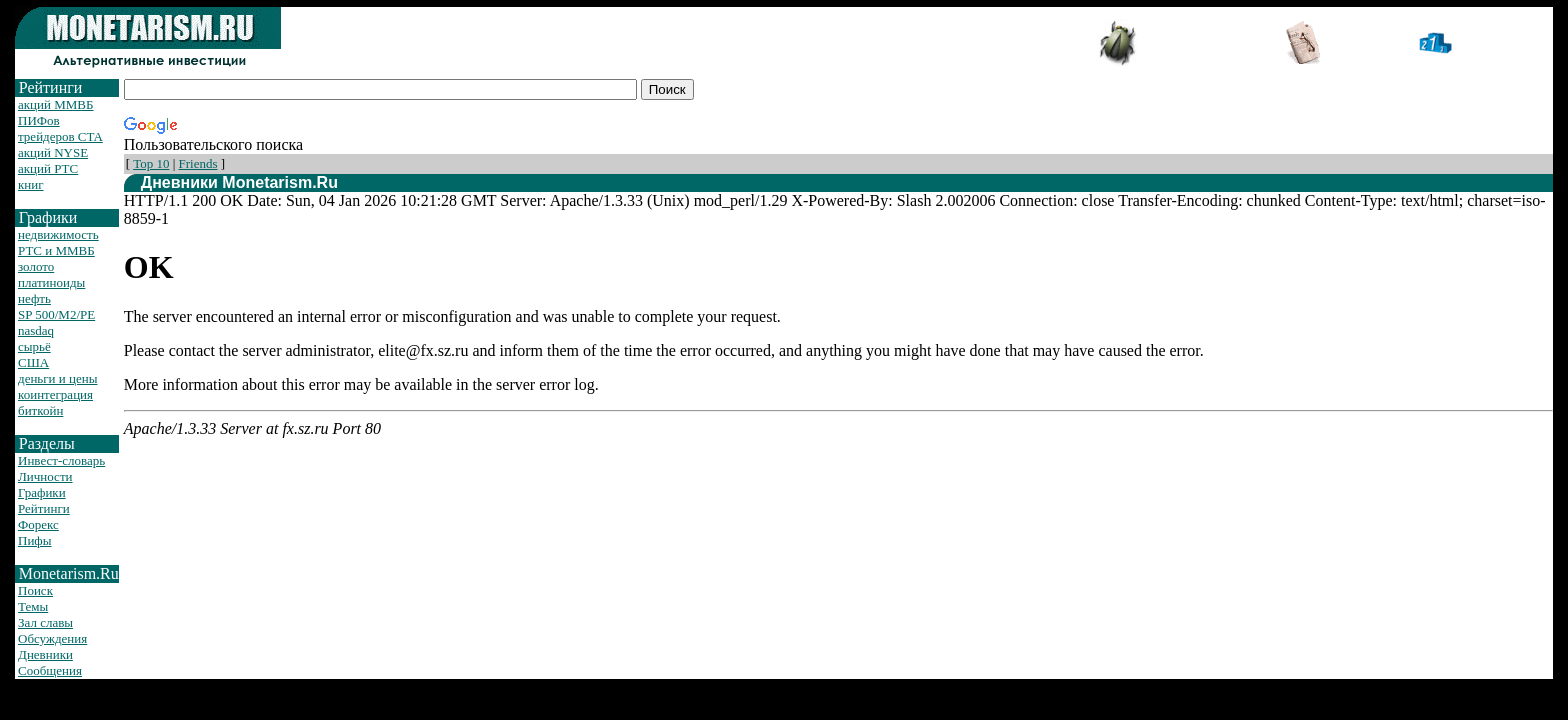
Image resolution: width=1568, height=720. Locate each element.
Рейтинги (44, 508)
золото (36, 266)
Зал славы (45, 622)
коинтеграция (55, 394)
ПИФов (39, 120)
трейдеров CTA (60, 136)
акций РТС (48, 168)
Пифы (35, 540)
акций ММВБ (55, 104)
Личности (45, 476)
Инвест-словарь (61, 460)
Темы (33, 606)
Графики (42, 492)
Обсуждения (52, 638)
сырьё (34, 346)
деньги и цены (57, 378)
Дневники (45, 654)
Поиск (35, 590)
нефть (34, 298)
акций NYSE (53, 152)
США (33, 362)
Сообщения (50, 670)
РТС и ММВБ (56, 250)
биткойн (40, 410)
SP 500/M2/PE (56, 314)
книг (31, 184)
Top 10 (151, 163)
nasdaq (36, 330)
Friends (198, 163)
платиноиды (51, 282)
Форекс (38, 524)
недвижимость (58, 234)
